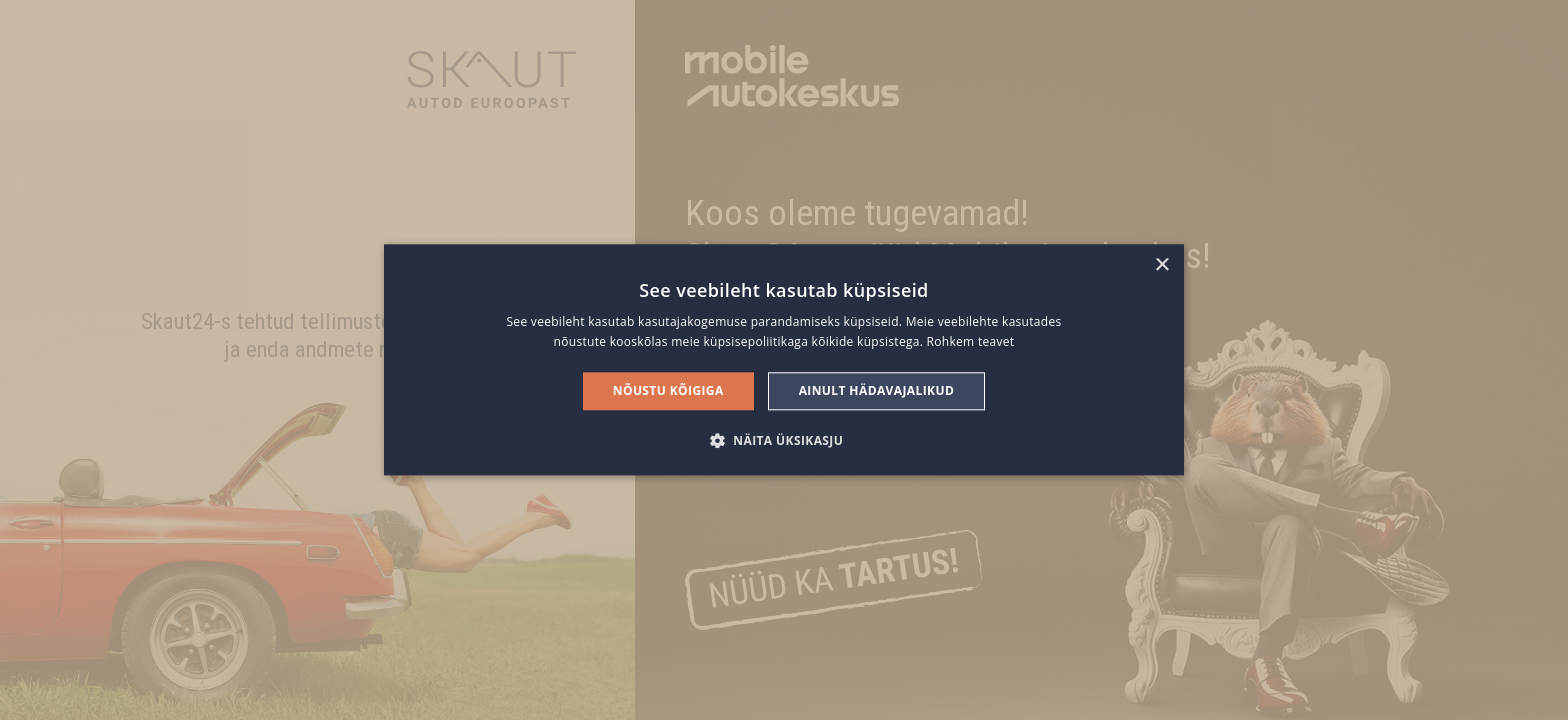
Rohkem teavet (971, 342)
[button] (784, 441)
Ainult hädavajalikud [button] (877, 390)
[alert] (784, 360)
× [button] (1161, 265)
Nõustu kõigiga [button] (668, 390)
